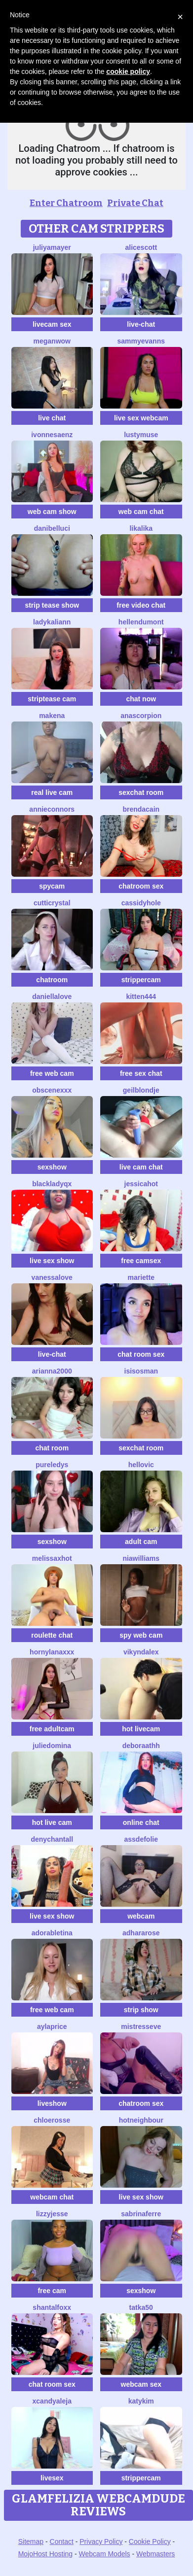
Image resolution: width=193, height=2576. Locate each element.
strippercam (141, 980)
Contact (62, 2541)
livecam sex (52, 324)
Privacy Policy (100, 2541)
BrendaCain (140, 809)
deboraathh (141, 1746)
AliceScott (141, 247)
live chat (52, 418)
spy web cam (140, 1635)
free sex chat (141, 1073)
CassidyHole (141, 903)
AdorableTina (52, 1933)
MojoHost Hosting (45, 2554)
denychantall (52, 1839)
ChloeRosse (52, 2120)
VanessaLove (52, 1277)
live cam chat (141, 1167)
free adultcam (52, 1729)
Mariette (141, 1277)
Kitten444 (141, 996)
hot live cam (52, 1822)
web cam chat (141, 511)
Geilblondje (141, 1090)
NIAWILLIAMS (140, 1558)
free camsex (141, 1261)
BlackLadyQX (52, 1184)
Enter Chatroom (66, 203)
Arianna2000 (52, 1371)
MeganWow (52, 341)
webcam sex (141, 2384)
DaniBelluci (52, 528)
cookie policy (128, 71)
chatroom (52, 980)
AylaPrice (52, 2026)
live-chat (141, 324)
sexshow (52, 1167)
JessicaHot (141, 1184)
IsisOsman (141, 1371)
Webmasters (155, 2554)
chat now (141, 699)
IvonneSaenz (52, 435)
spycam (52, 886)
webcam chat (52, 2197)
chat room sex (140, 1354)
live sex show (52, 1261)
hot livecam (141, 1729)
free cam (52, 2291)
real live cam (52, 792)
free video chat (140, 605)
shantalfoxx (52, 2307)
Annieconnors (52, 809)
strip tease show (52, 605)
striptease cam (52, 699)
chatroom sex (140, 886)
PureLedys (52, 1465)
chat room (52, 1448)
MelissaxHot (52, 1558)
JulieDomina (52, 1746)
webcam (140, 1916)
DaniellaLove (52, 996)
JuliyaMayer (52, 247)
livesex (52, 2478)
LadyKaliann (52, 622)
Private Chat (135, 203)
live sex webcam (141, 418)
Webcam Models (104, 2554)
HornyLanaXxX (52, 1652)
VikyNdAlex (141, 1652)
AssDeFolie (141, 1839)
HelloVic (141, 1465)
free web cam (52, 1073)
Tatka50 (141, 2307)
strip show (141, 2010)
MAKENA (52, 716)
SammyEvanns (141, 341)
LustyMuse (141, 435)
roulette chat (52, 1635)
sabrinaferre (141, 2214)
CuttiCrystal (52, 903)
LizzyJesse (52, 2214)
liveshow (52, 2103)
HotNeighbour (141, 2120)
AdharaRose (140, 1933)
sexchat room (140, 792)
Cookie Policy (150, 2541)
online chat (141, 1822)
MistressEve (141, 2026)
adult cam (141, 1542)
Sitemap (30, 2541)
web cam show (52, 511)
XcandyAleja (52, 2401)
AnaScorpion (140, 716)
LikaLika (141, 528)
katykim (141, 2401)
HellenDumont (141, 622)
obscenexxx (52, 1090)
